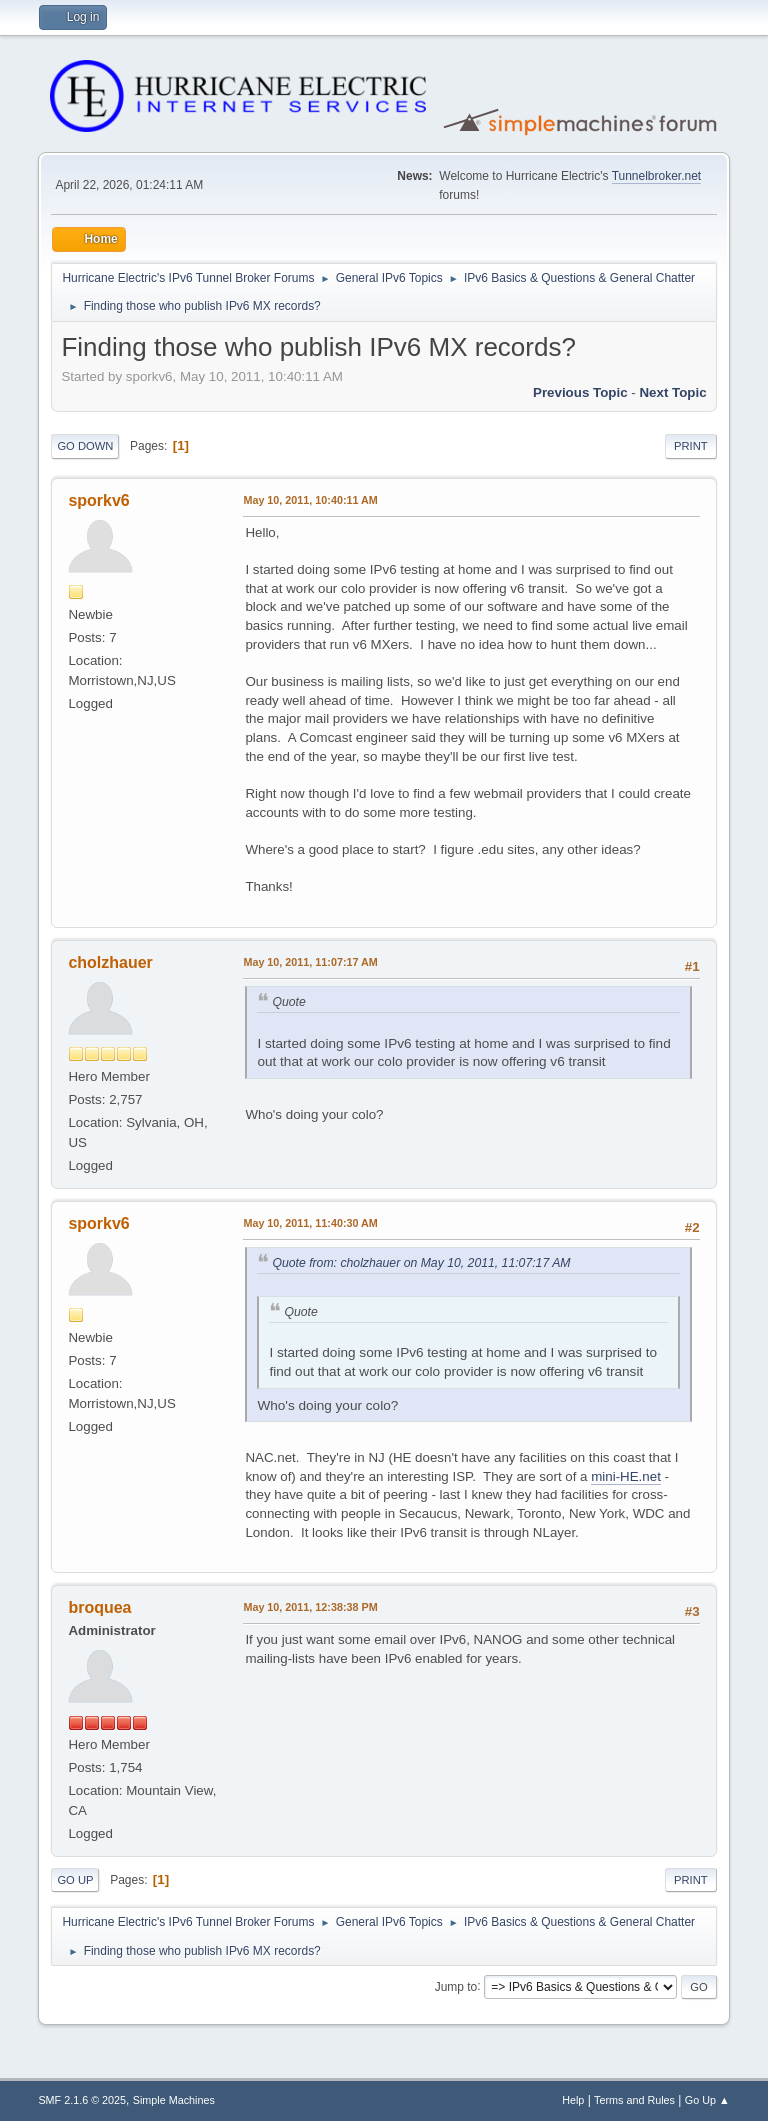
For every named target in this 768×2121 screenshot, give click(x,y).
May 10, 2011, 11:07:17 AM (310, 962)
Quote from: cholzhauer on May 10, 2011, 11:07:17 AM (421, 1263)
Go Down (85, 446)
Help (573, 2100)
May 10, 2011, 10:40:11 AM (310, 500)
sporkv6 (98, 500)
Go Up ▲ (707, 2100)
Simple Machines (174, 2100)
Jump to (456, 1986)
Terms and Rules (634, 2100)
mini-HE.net (626, 1476)
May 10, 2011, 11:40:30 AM (310, 1223)
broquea (99, 1607)
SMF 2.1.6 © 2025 (82, 2100)
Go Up (75, 1880)
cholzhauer (110, 962)
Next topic (672, 392)
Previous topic (580, 392)
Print (691, 446)
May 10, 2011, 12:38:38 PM (310, 1607)
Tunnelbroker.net (657, 176)
